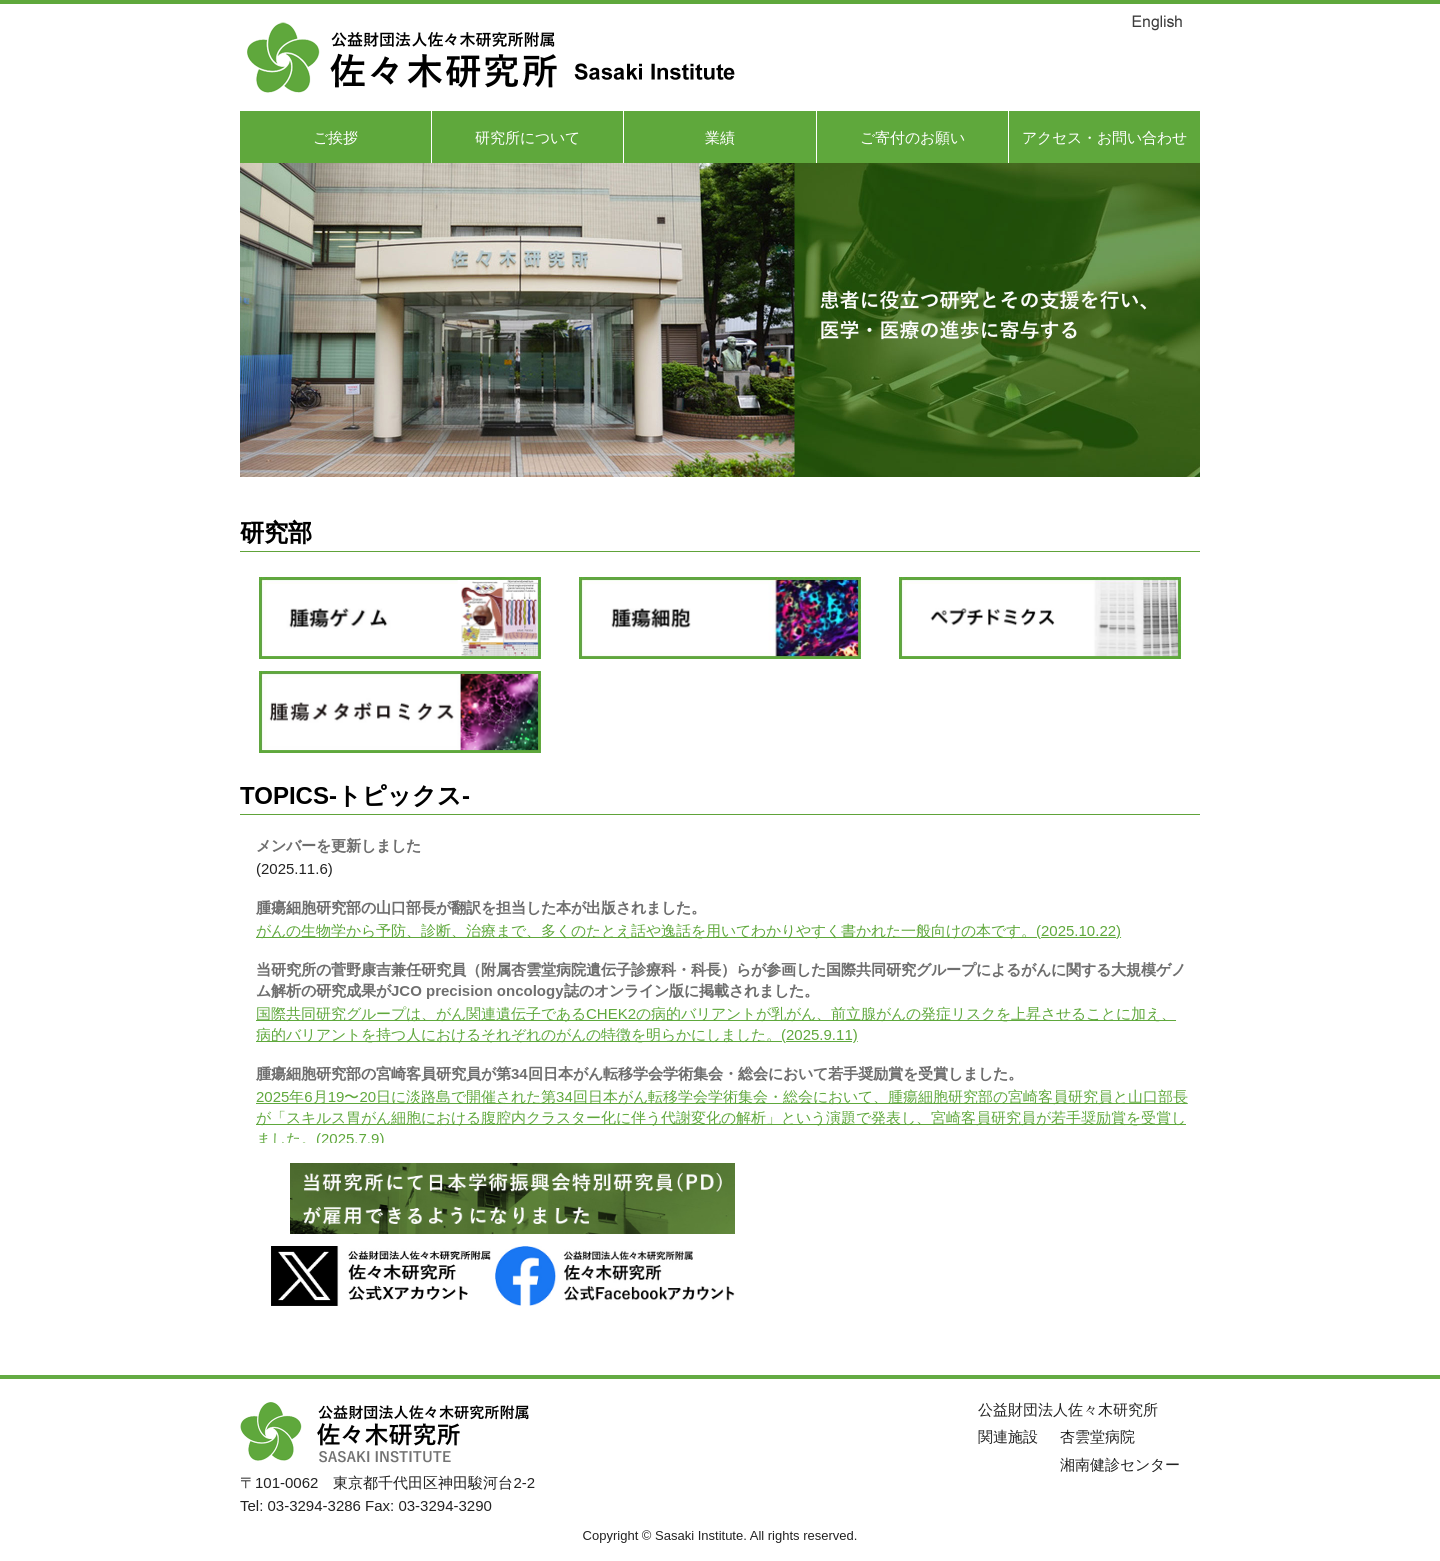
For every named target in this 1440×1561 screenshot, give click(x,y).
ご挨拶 (335, 137)
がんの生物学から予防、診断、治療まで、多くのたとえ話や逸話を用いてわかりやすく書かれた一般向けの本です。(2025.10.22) (688, 930)
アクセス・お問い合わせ (1104, 137)
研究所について (527, 137)
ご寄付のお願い (912, 137)
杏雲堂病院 (1097, 1436)
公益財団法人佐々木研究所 (1068, 1409)
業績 (720, 137)
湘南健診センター (1120, 1464)
